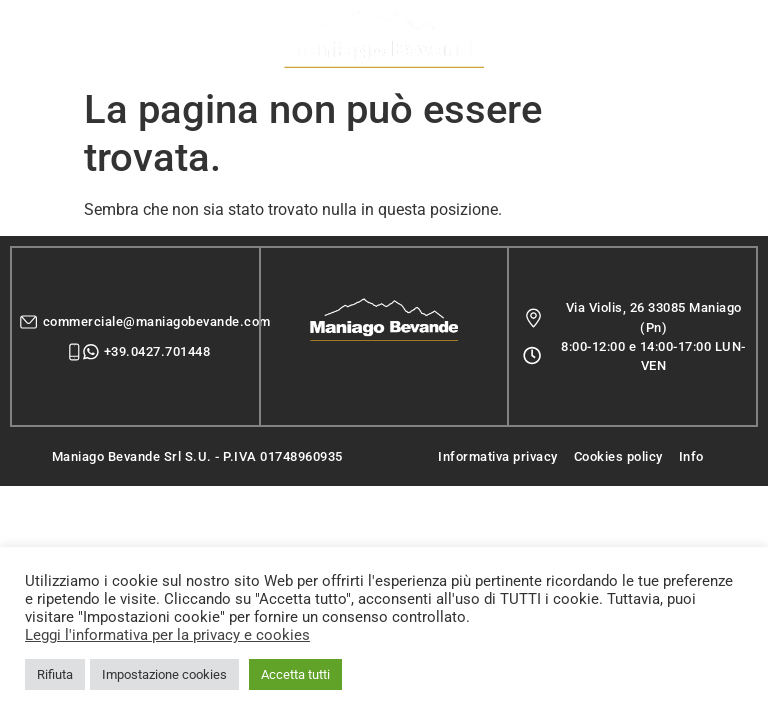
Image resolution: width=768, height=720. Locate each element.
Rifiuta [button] (55, 674)
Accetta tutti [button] (295, 674)
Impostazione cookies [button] (164, 674)
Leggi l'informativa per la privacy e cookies (167, 635)
